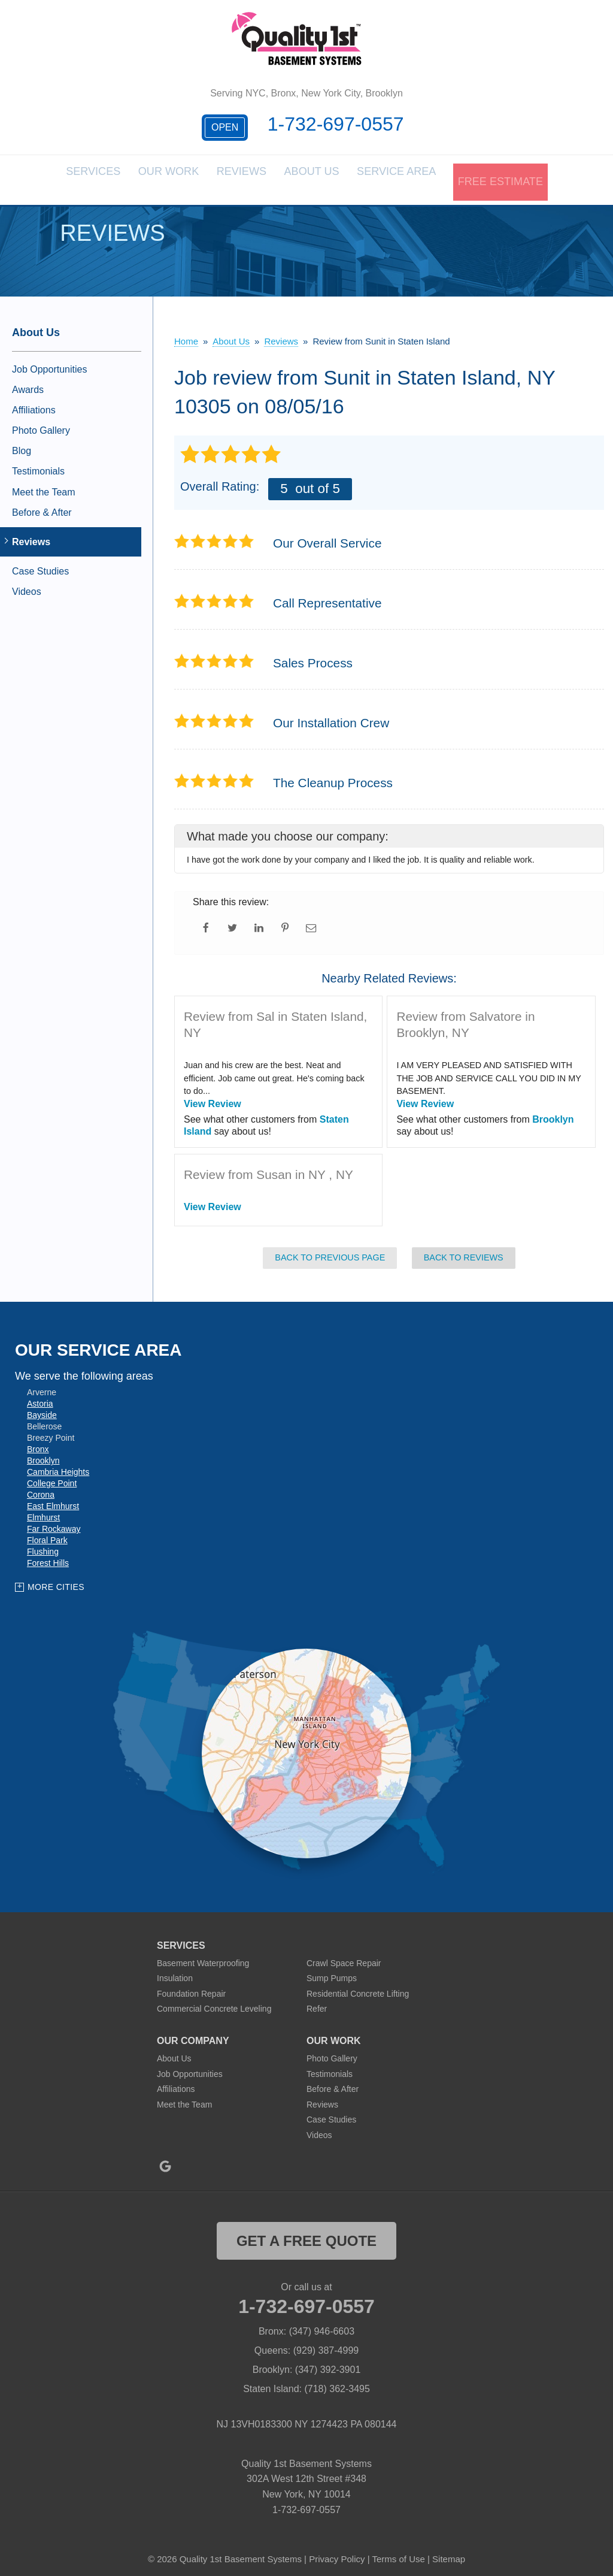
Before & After (42, 505)
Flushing (43, 1544)
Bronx (38, 1442)
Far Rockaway (53, 1521)
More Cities (56, 1580)
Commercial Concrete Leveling (214, 2001)
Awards (28, 382)
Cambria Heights (58, 1465)
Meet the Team (43, 484)
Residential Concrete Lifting (357, 1986)
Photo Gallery (41, 423)
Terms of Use (398, 2552)
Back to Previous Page (330, 1249)
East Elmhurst (53, 1499)
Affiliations (34, 402)
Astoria (40, 1396)
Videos (26, 584)
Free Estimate (497, 175)
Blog (21, 444)
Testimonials (38, 464)
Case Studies (40, 564)
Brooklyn (552, 1111)
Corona (40, 1487)
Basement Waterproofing (203, 1955)
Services (104, 175)
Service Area (403, 175)
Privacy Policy (337, 2552)
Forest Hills (48, 1556)
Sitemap (448, 2552)
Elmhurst (43, 1510)
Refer (316, 2001)
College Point (52, 1476)
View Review (212, 1096)
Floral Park (47, 1533)
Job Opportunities (49, 361)
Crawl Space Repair (343, 1955)
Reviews (251, 175)
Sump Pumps (331, 1971)
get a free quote (306, 2233)
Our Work (178, 175)
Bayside (42, 1408)
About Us (322, 175)
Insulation (175, 1971)
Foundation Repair (191, 1986)
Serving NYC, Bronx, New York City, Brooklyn (306, 93)
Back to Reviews (463, 1249)
